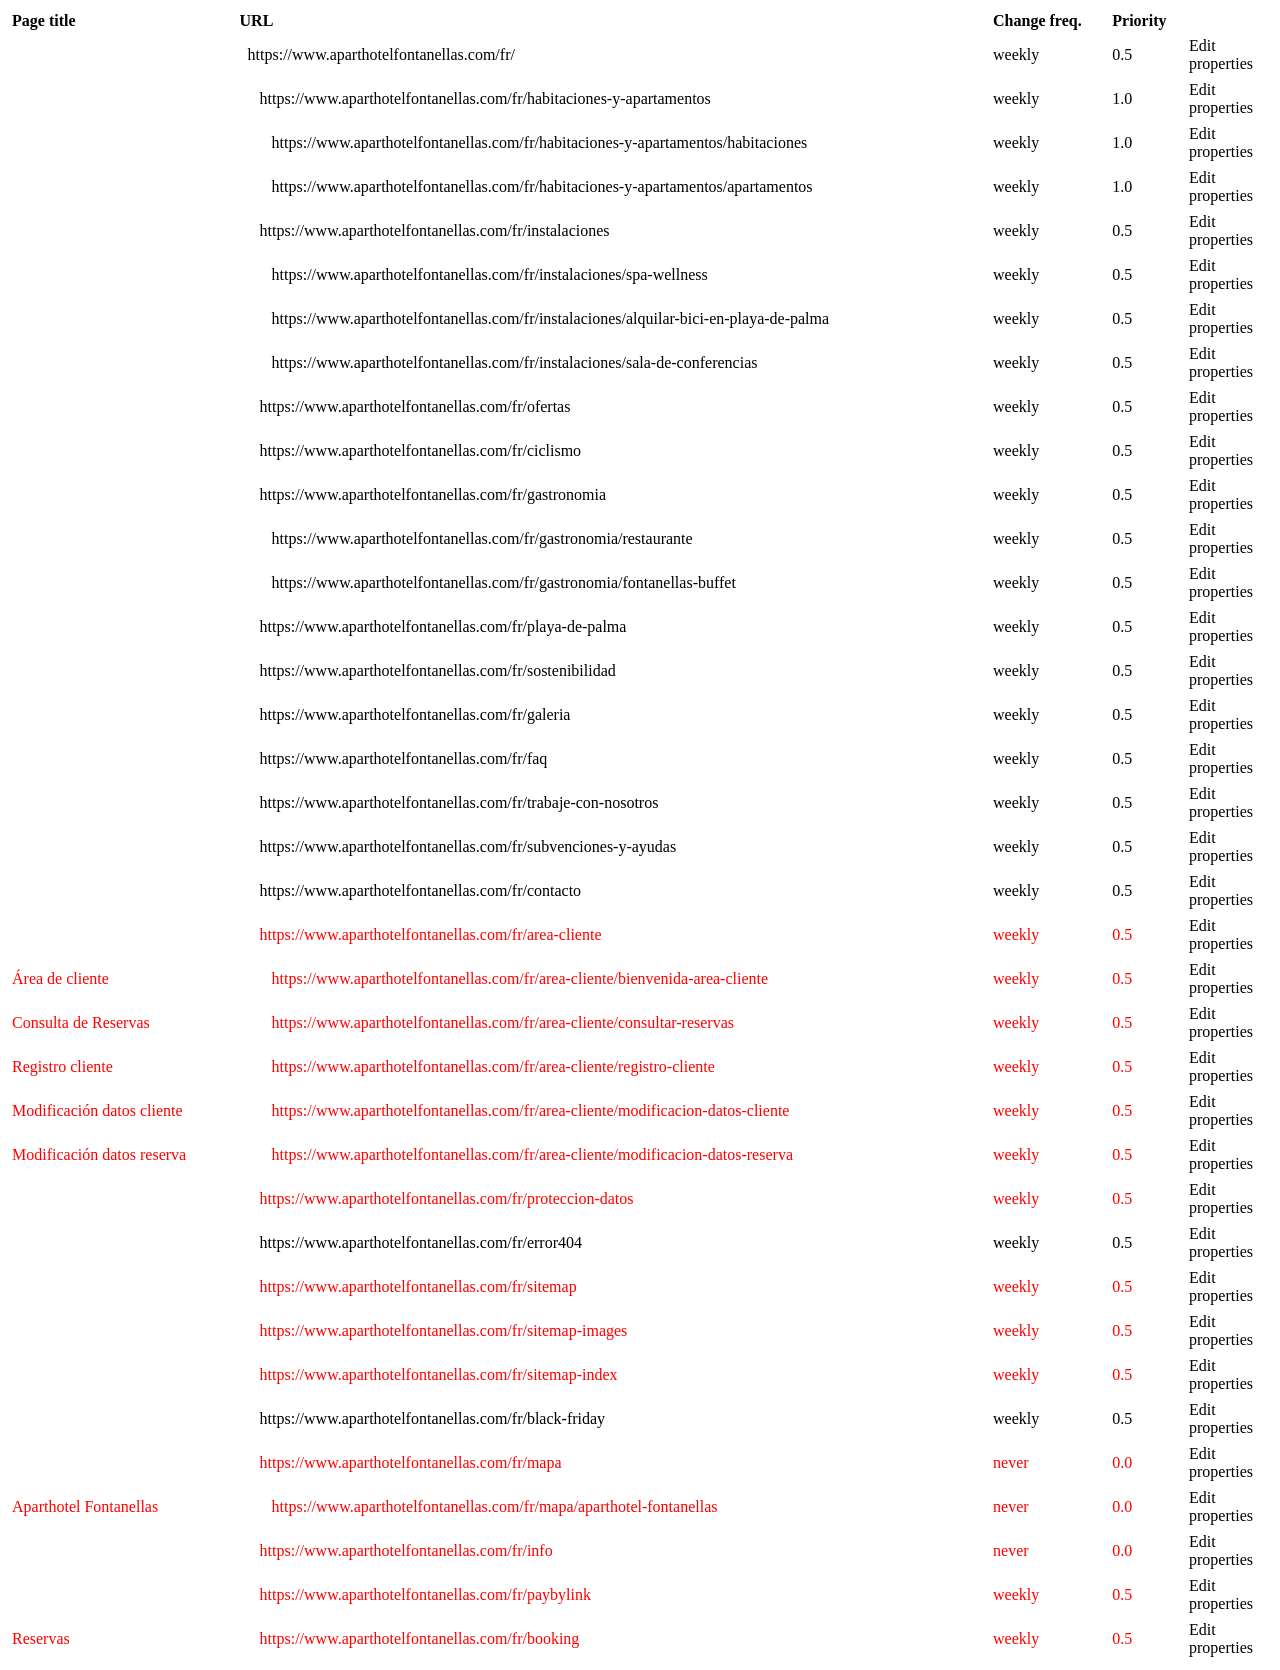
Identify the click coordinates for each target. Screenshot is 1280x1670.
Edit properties (1221, 54)
